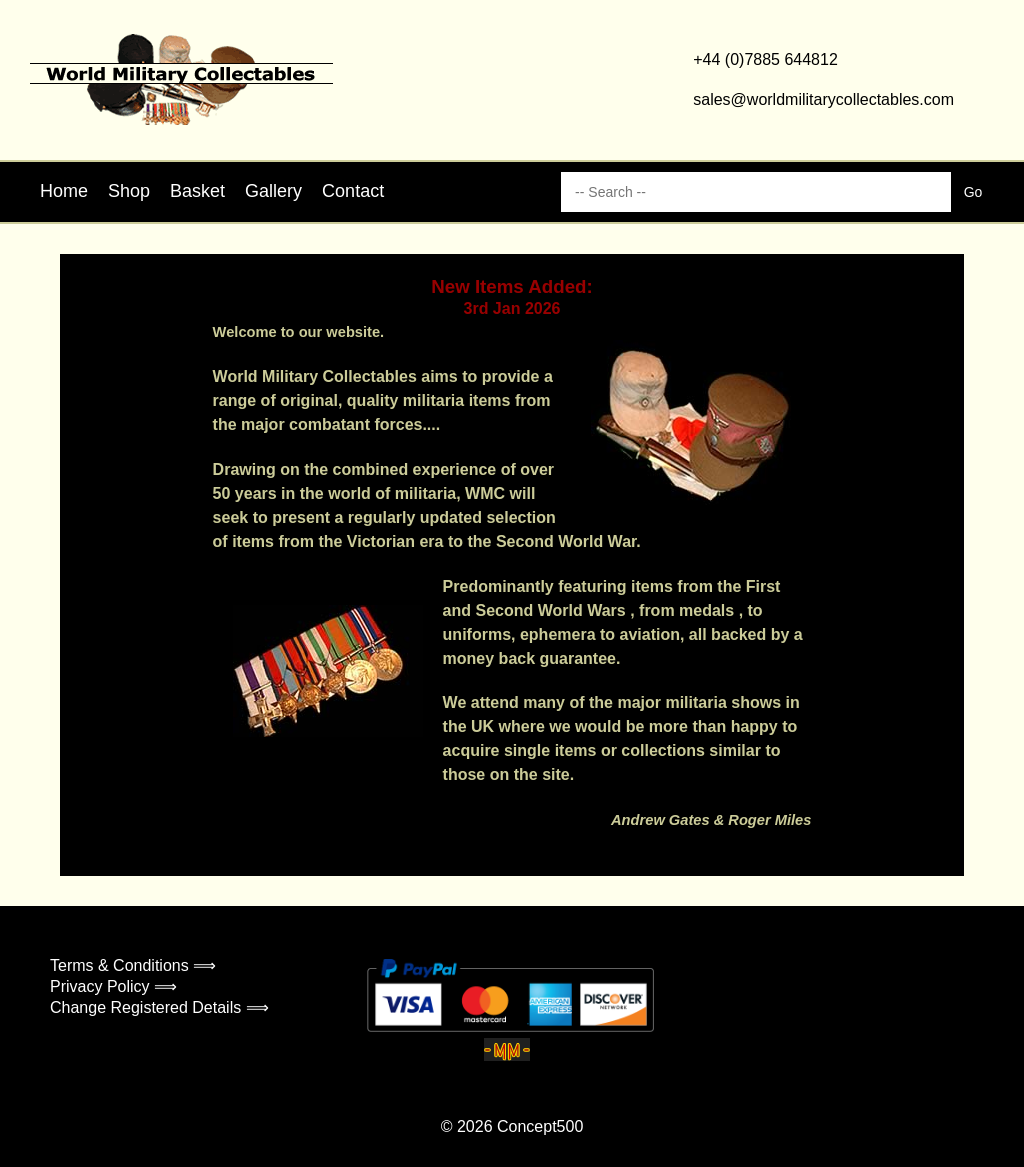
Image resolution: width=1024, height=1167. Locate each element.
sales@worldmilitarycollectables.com (823, 99)
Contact (353, 191)
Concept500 (540, 1126)
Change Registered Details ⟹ (159, 1007)
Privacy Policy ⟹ (113, 986)
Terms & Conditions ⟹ (133, 965)
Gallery (273, 191)
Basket (197, 191)
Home (64, 191)
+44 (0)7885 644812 (765, 59)
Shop (129, 191)
